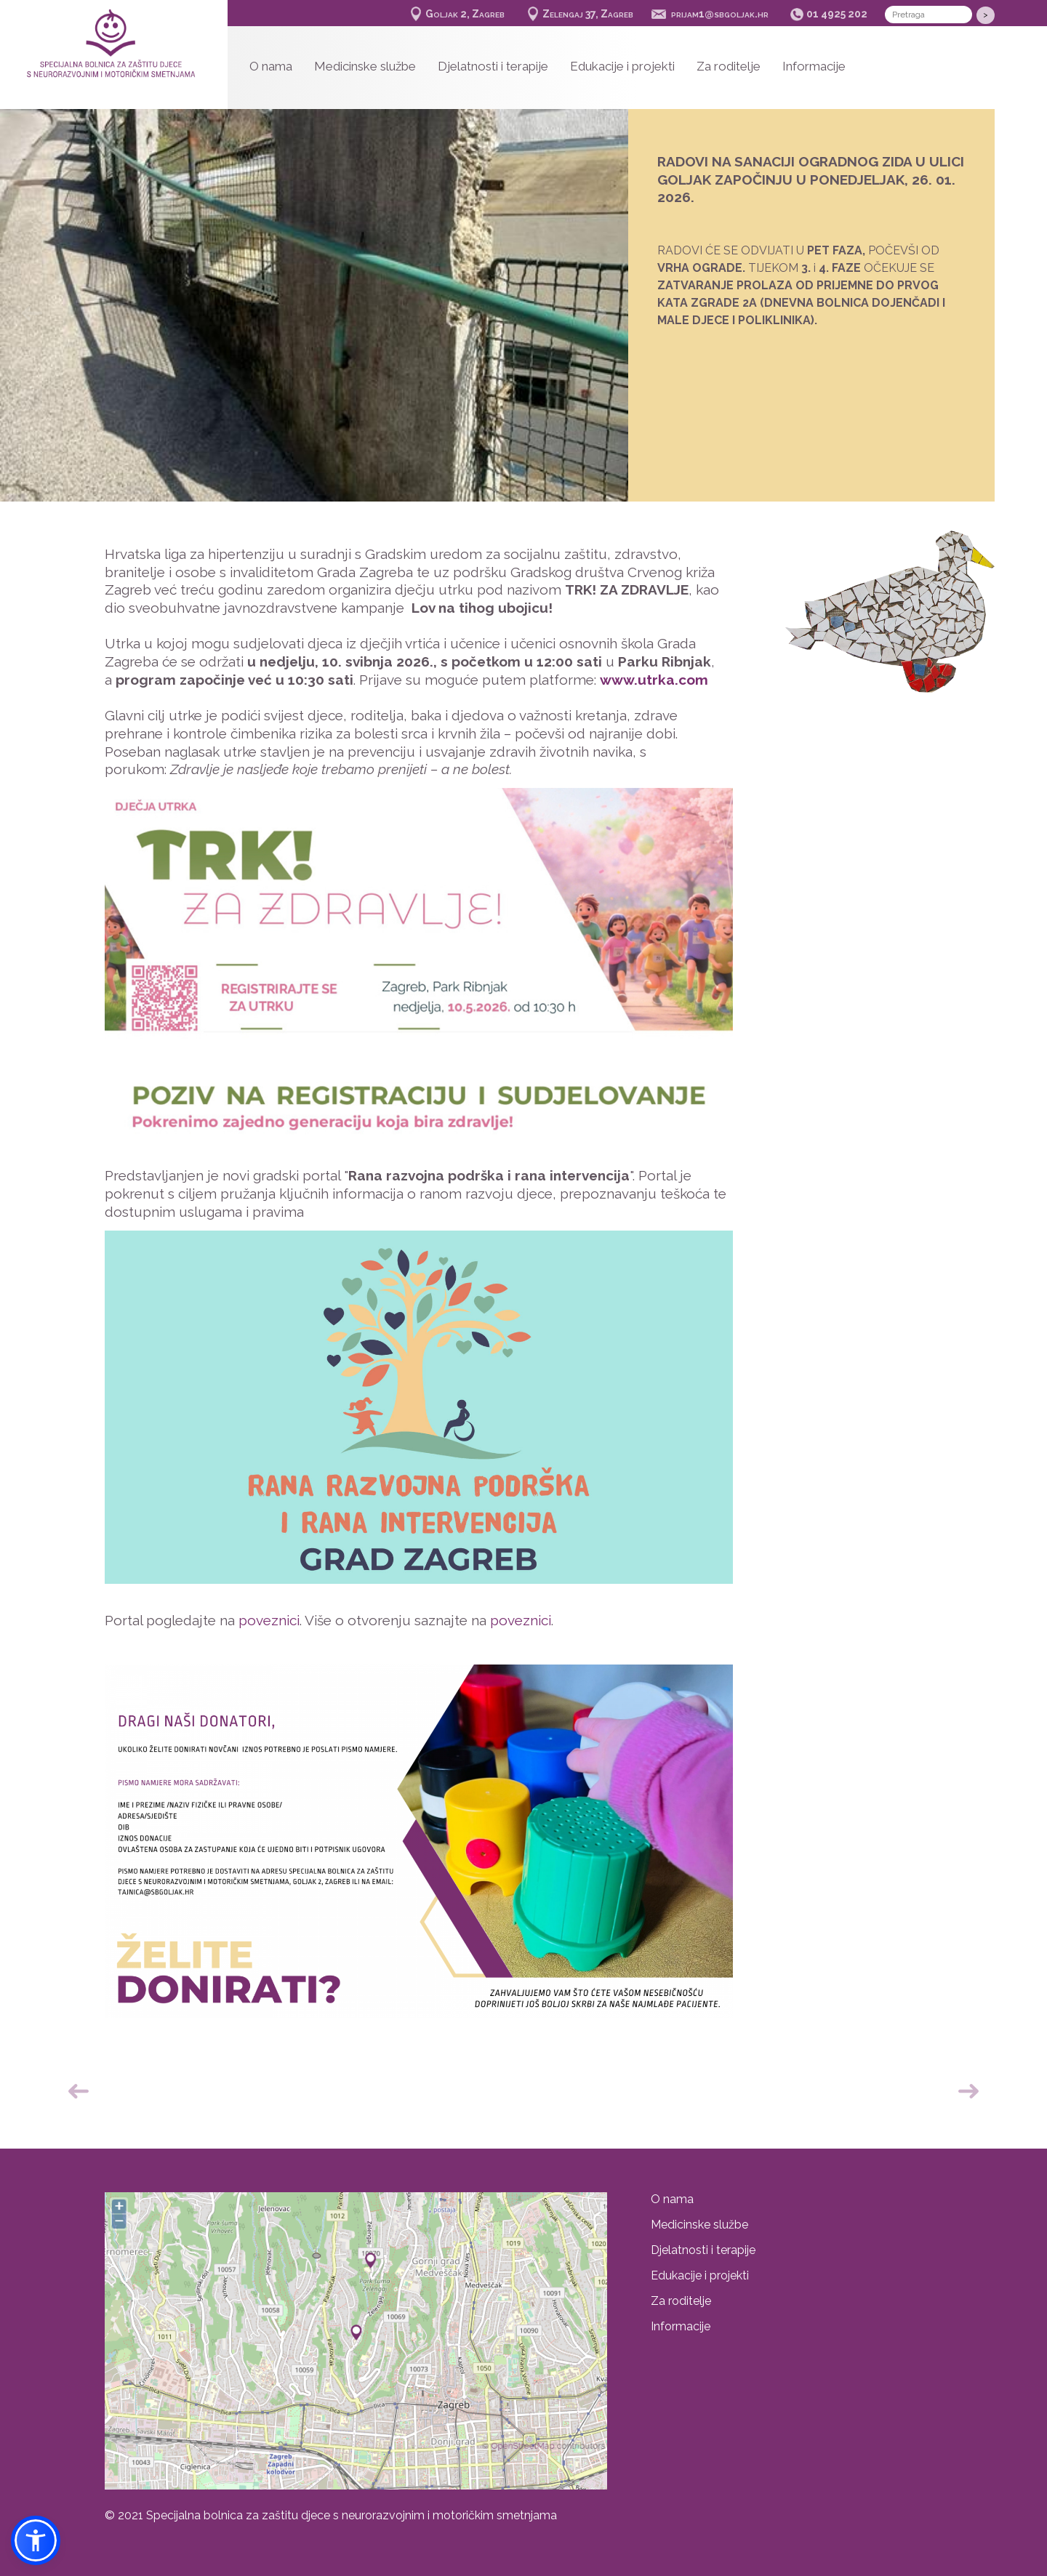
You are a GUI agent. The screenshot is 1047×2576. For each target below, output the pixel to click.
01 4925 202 (836, 14)
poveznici (269, 1620)
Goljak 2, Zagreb (465, 14)
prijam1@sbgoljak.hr (720, 14)
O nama (270, 66)
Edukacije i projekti (622, 66)
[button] (36, 2540)
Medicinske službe (365, 66)
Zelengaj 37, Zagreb (587, 14)
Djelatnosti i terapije (493, 66)
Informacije (814, 66)
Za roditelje (729, 66)
